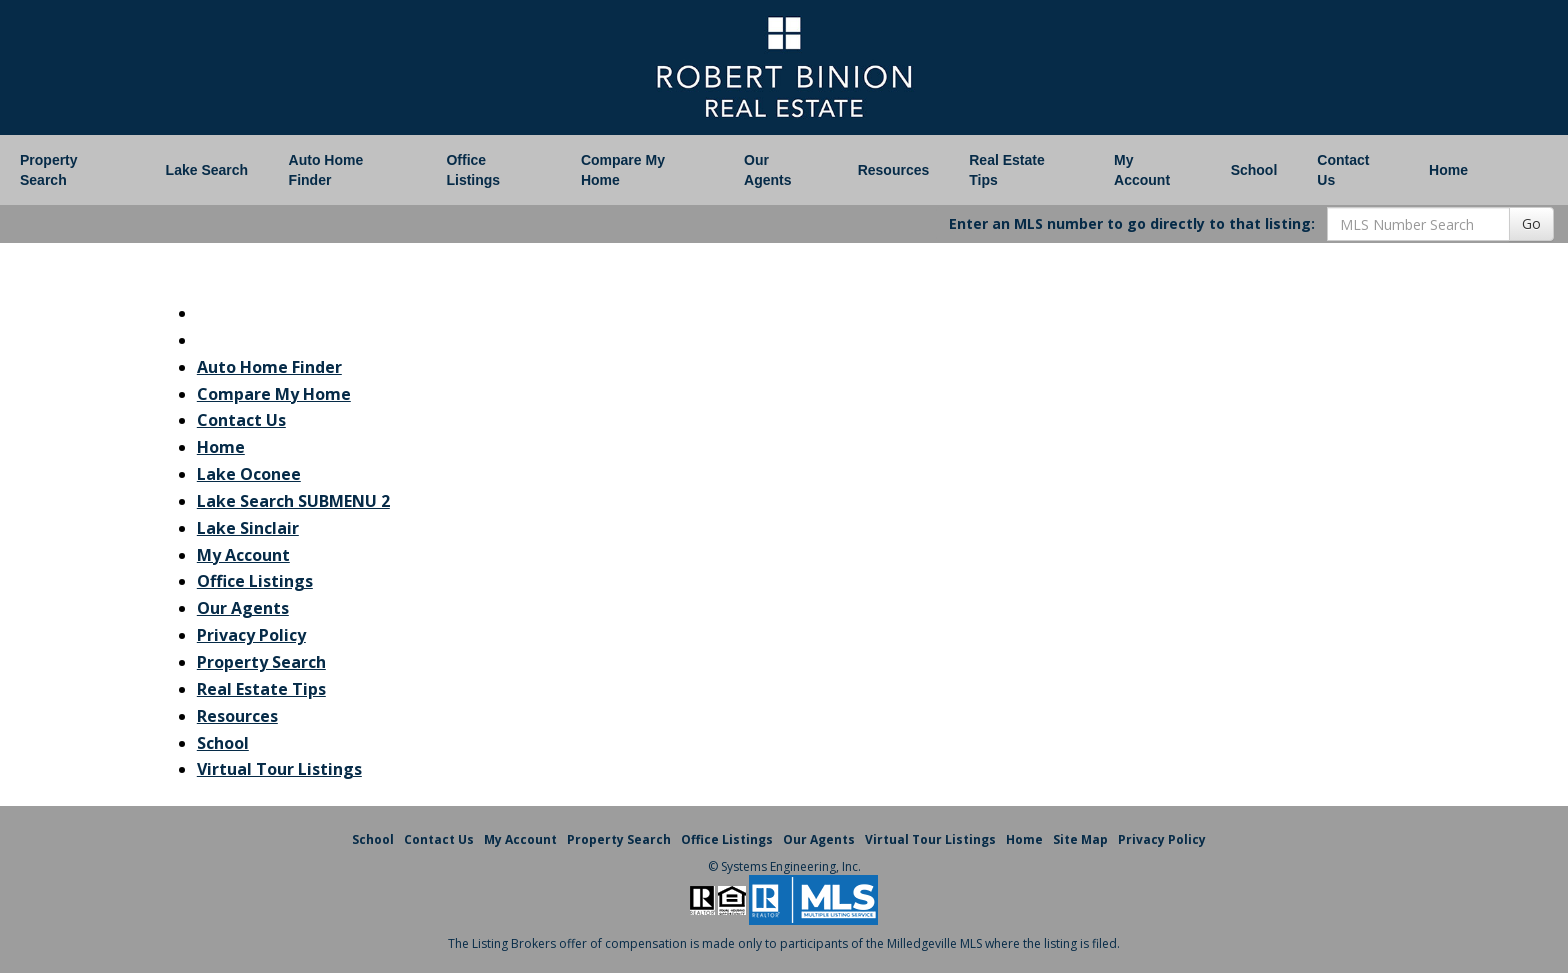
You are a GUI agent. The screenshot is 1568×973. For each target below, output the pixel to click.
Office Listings (473, 170)
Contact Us (1343, 170)
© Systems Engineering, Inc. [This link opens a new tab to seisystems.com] (784, 866)
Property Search (49, 170)
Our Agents (767, 170)
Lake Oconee (249, 474)
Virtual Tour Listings (279, 769)
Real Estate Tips (1006, 170)
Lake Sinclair (248, 528)
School (1254, 170)
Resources (894, 170)
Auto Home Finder (326, 170)
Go (1531, 223)
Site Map (1080, 839)
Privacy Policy (251, 635)
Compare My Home (623, 170)
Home (1448, 170)
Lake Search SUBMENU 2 (293, 501)
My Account (1142, 170)
